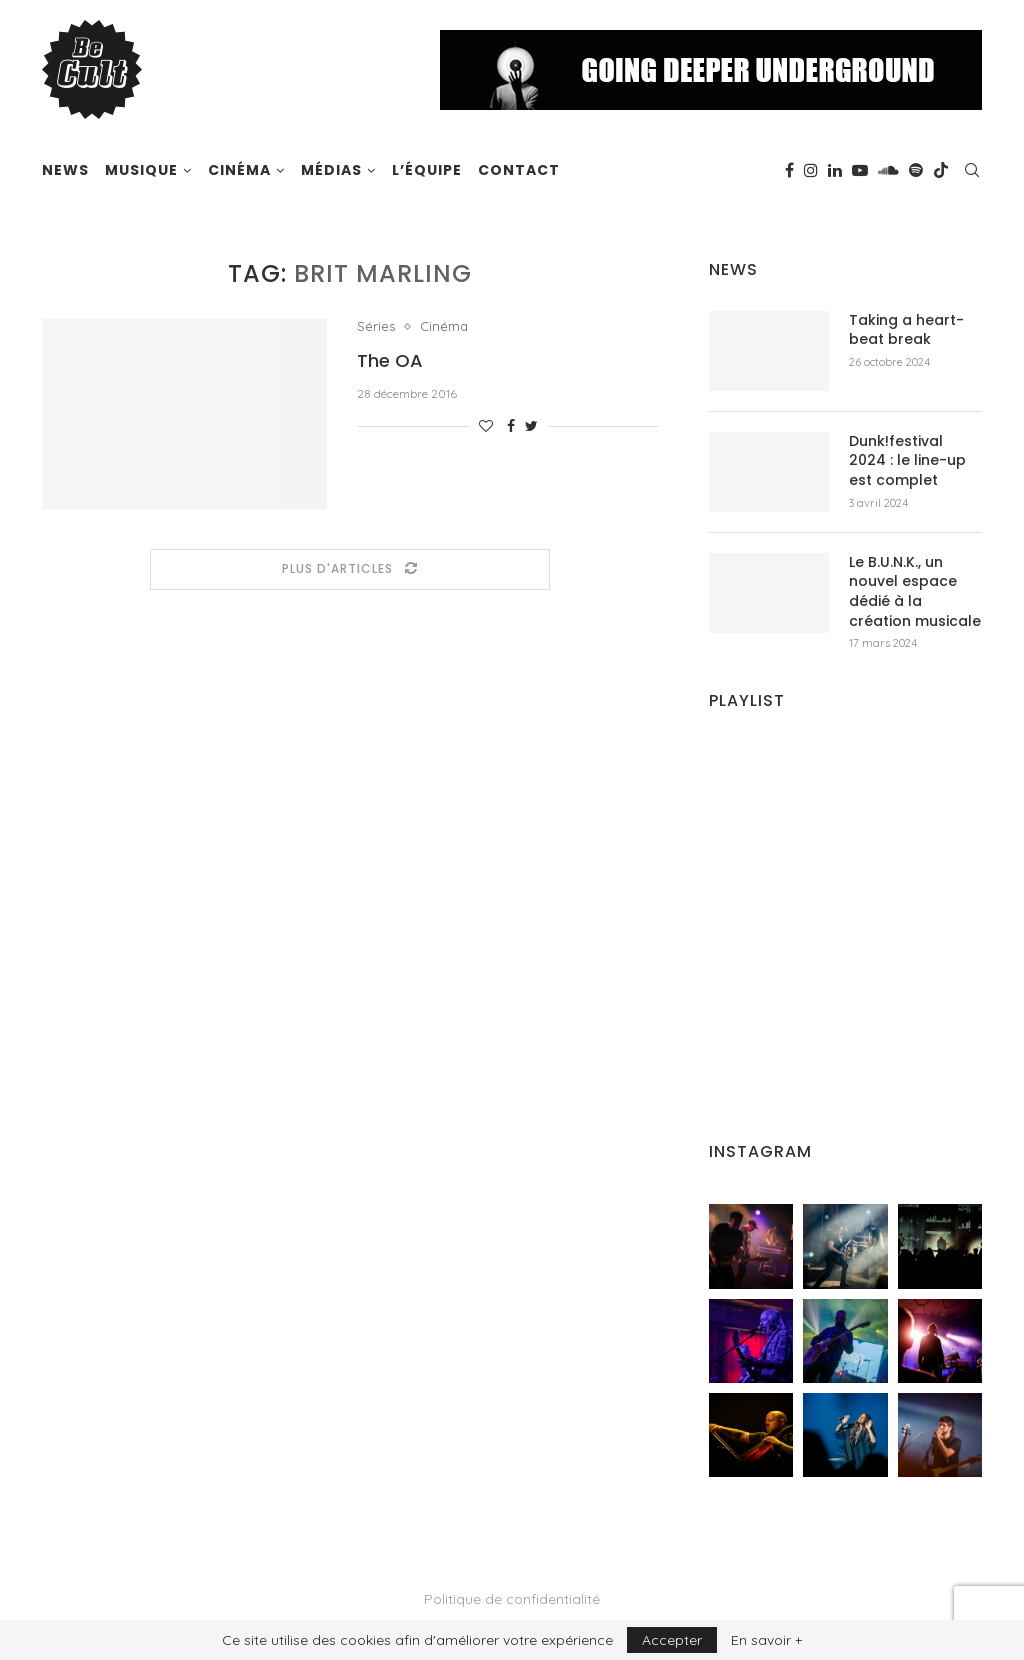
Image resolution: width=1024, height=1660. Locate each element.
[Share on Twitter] (531, 426)
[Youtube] (860, 170)
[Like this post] (486, 426)
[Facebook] (789, 170)
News (65, 170)
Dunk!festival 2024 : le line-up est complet (907, 461)
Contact (519, 170)
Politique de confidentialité (512, 1599)
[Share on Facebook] (511, 426)
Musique (141, 170)
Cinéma (239, 170)
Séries (376, 326)
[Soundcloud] (888, 170)
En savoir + (766, 1640)
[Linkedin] (835, 170)
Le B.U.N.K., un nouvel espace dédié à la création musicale (915, 592)
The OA (390, 360)
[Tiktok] (941, 170)
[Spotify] (916, 170)
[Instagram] (811, 170)
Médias (331, 170)
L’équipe (427, 170)
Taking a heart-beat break (906, 330)
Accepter (672, 1640)
